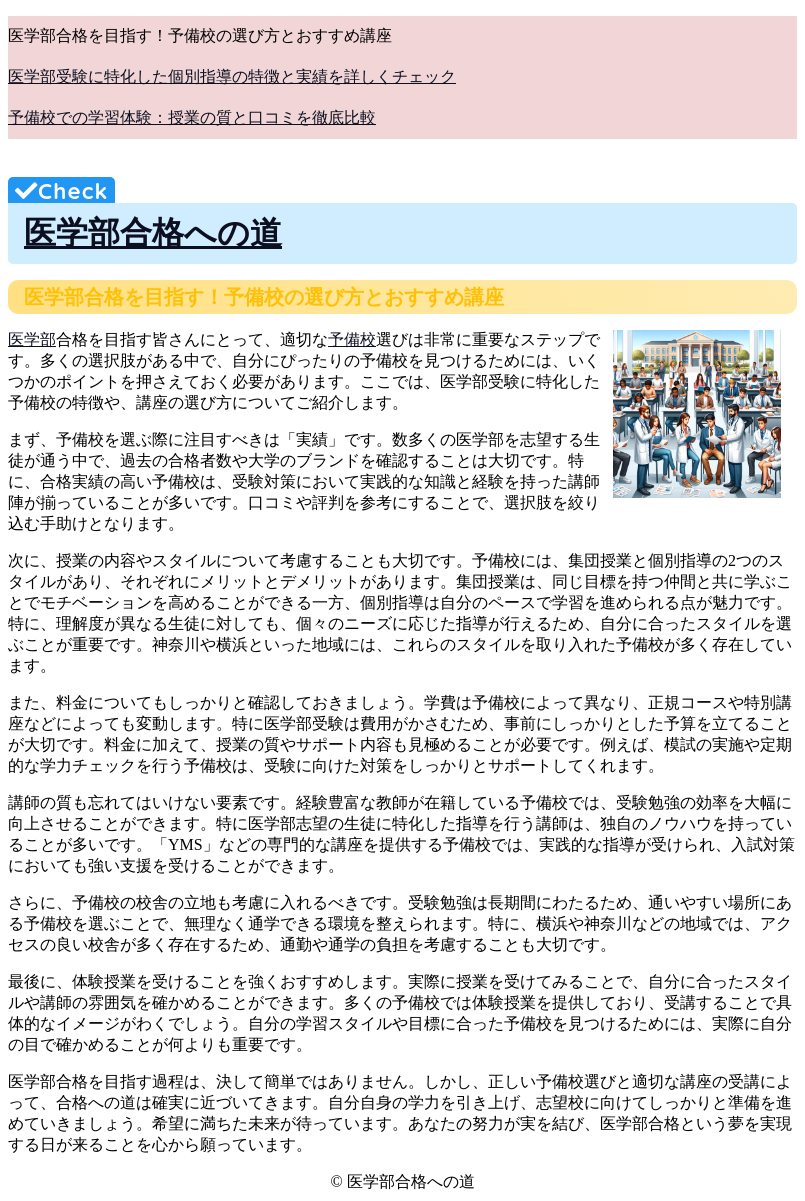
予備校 (352, 339)
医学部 (32, 339)
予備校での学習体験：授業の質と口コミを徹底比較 (192, 117)
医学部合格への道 (153, 233)
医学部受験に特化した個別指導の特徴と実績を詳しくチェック (232, 76)
